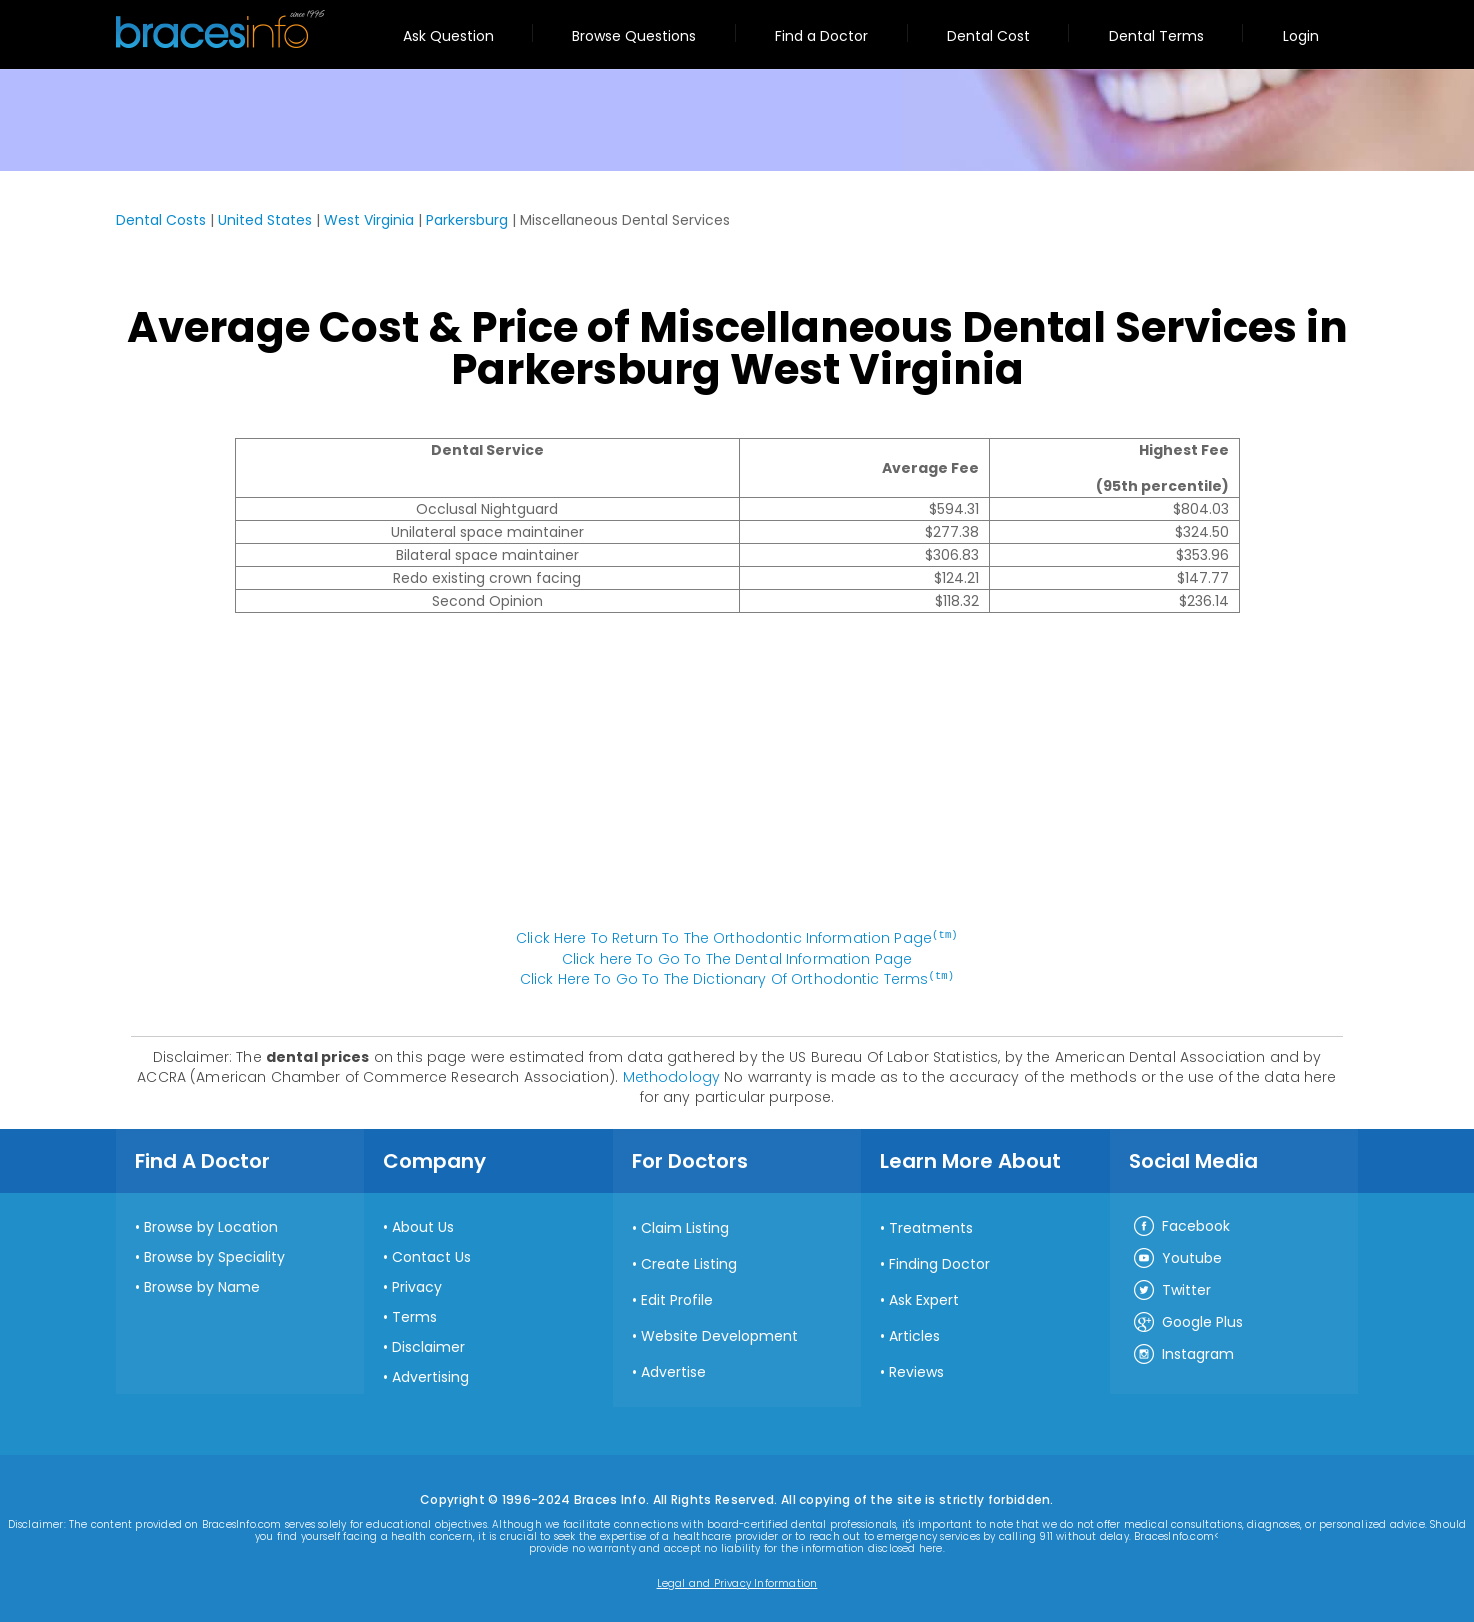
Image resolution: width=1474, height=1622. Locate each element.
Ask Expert (924, 1298)
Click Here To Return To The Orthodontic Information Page (737, 938)
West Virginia (369, 220)
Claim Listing (685, 1226)
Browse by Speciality (214, 1255)
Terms (414, 1315)
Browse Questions (634, 36)
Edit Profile (677, 1298)
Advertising (430, 1375)
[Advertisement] (737, 781)
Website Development (719, 1334)
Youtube (1177, 1257)
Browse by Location (211, 1225)
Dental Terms (1156, 36)
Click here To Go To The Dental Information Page (737, 958)
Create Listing (689, 1262)
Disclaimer (428, 1345)
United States (265, 220)
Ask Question (448, 36)
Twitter (1171, 1289)
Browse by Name (202, 1285)
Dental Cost (988, 36)
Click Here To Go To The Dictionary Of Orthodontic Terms (737, 978)
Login (1301, 36)
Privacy (417, 1285)
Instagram (1183, 1353)
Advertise (673, 1370)
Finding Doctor (939, 1262)
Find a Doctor (821, 36)
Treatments (931, 1226)
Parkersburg (467, 220)
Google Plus (1187, 1321)
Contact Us (431, 1255)
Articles (914, 1334)
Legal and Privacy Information (737, 1582)
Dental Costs (161, 220)
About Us (423, 1225)
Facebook (1181, 1225)
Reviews (916, 1370)
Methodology (672, 1075)
